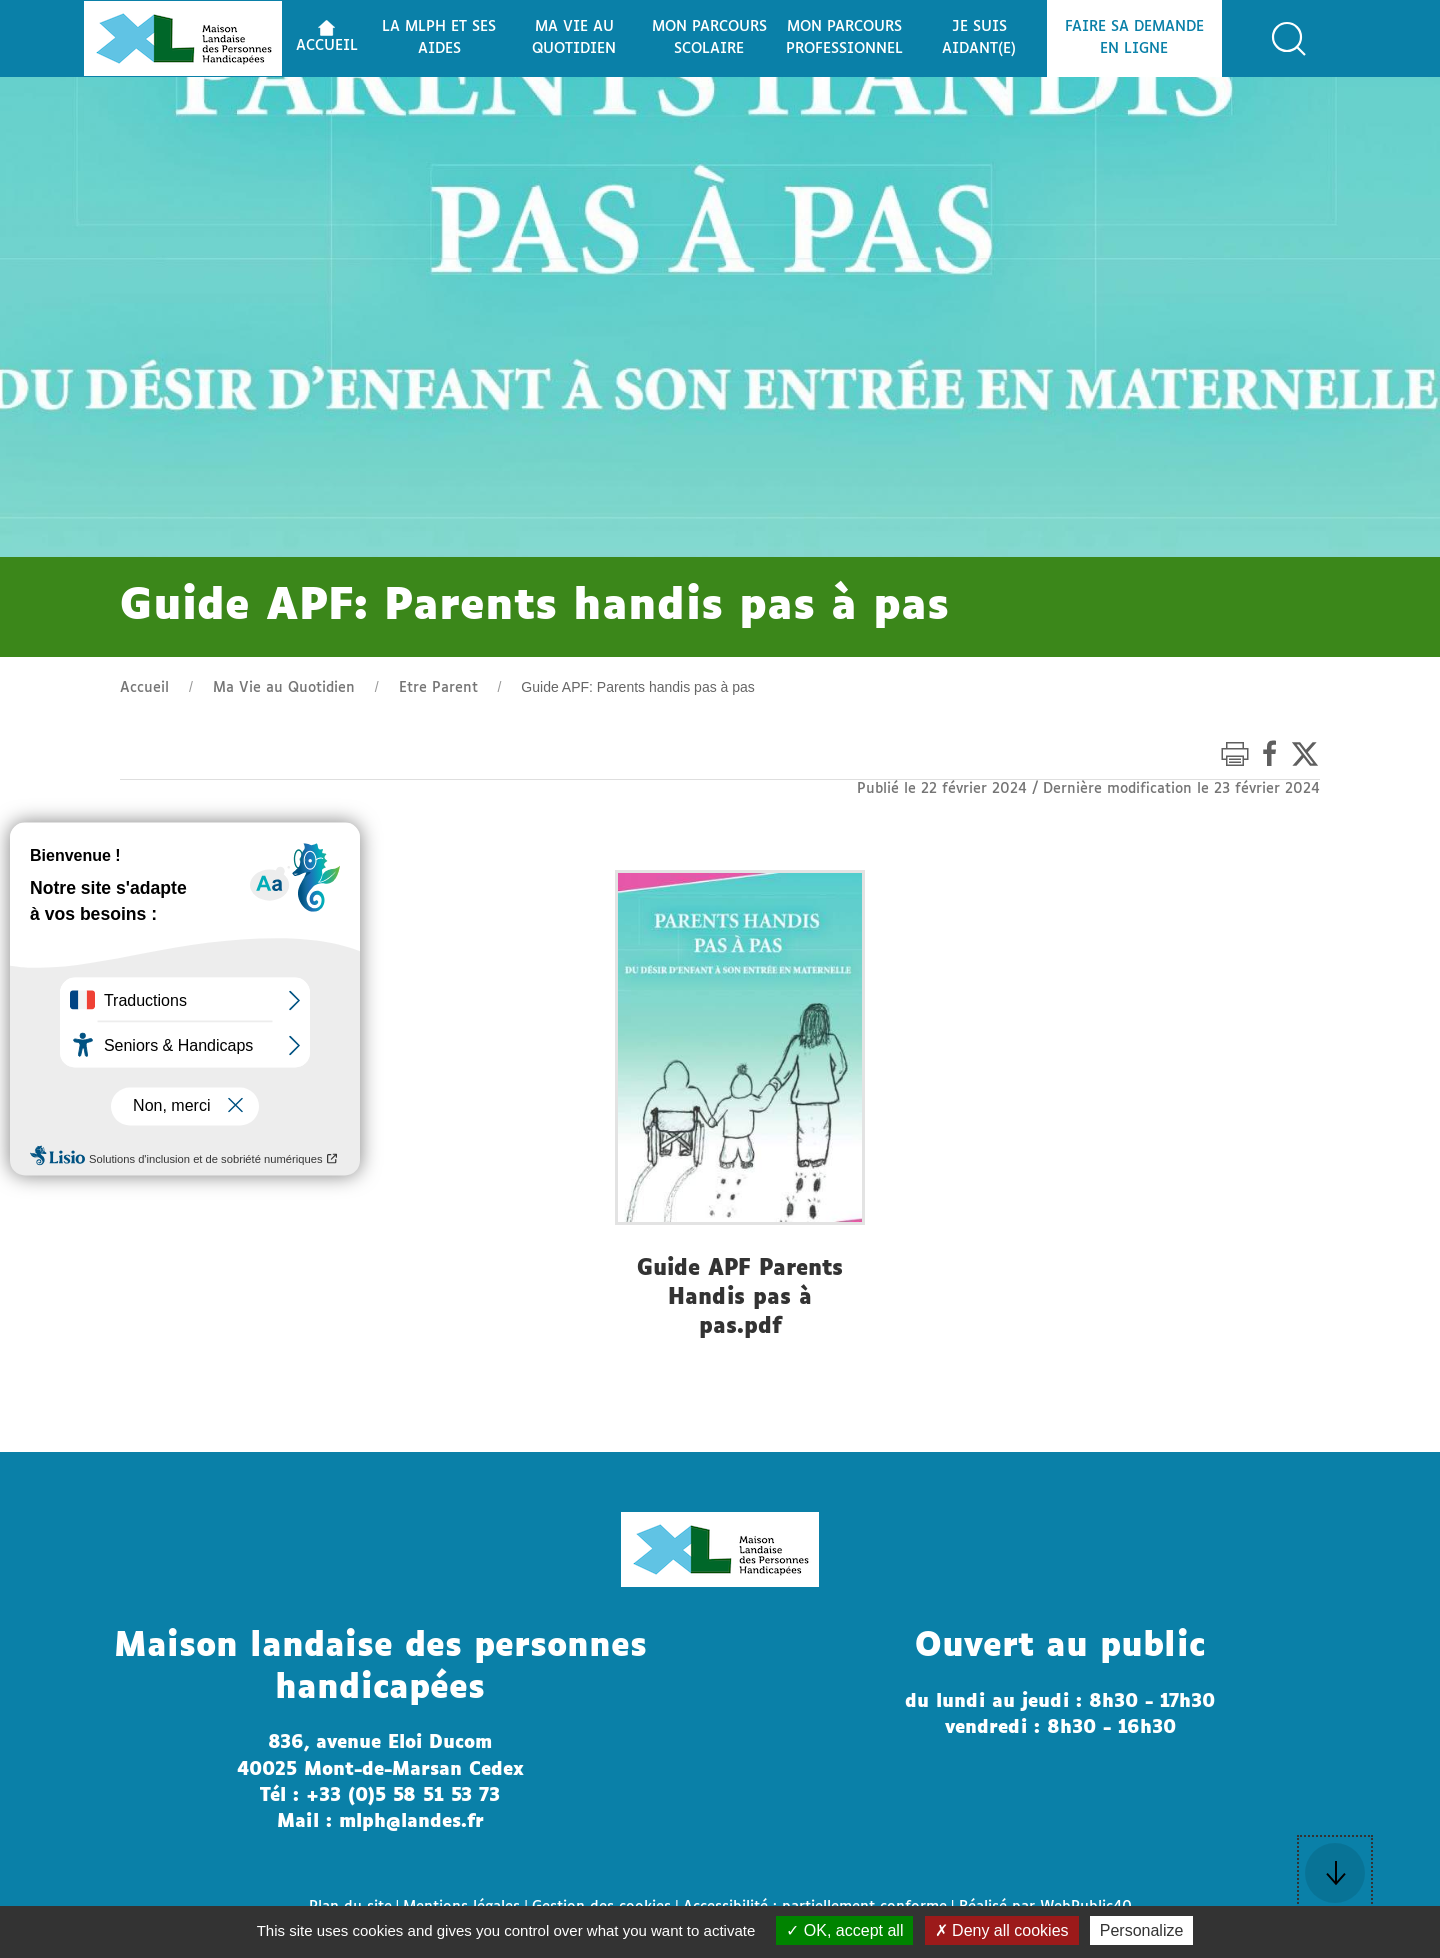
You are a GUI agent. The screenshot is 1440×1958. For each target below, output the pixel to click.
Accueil (144, 688)
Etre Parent (438, 688)
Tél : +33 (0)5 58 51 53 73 (380, 1796)
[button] (1289, 39)
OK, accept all (844, 1930)
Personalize (1142, 1930)
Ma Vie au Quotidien (284, 688)
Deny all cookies (1002, 1930)
